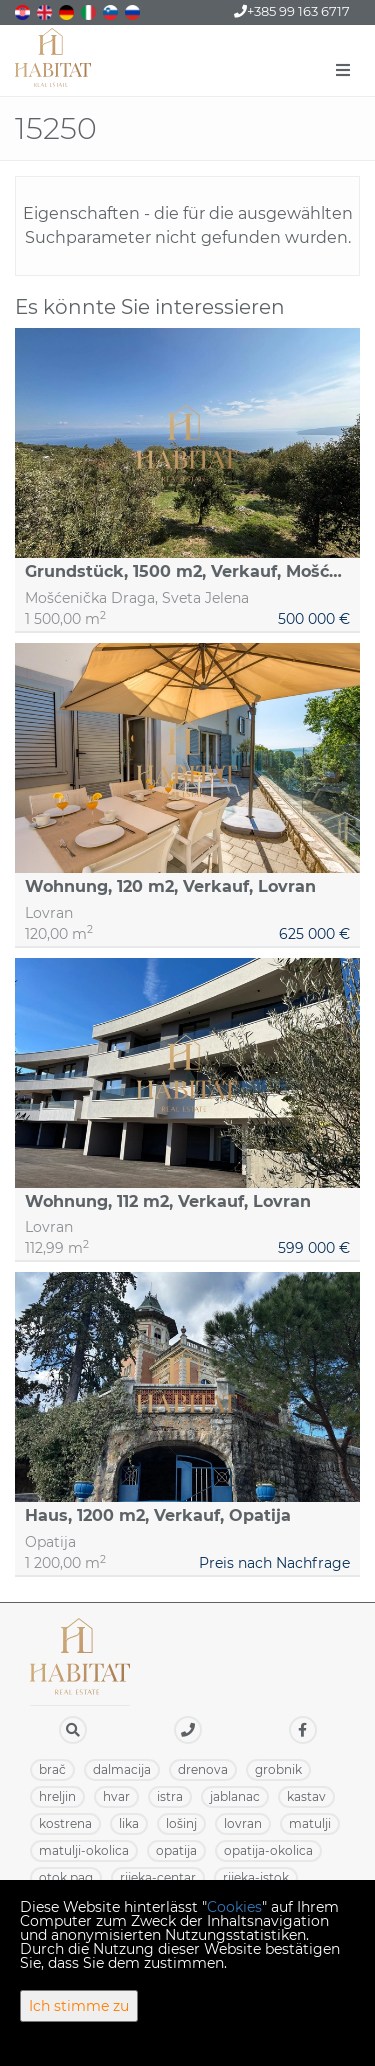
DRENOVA (203, 1769)
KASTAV (306, 1796)
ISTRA (170, 1796)
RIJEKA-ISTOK (256, 1877)
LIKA (129, 1823)
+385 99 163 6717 (292, 11)
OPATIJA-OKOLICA (268, 1850)
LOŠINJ (181, 1823)
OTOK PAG (66, 1877)
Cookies (234, 1907)
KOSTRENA (65, 1823)
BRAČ (52, 1769)
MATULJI (310, 1823)
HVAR (116, 1796)
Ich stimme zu (79, 2006)
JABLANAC (235, 1796)
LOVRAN (243, 1823)
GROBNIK (278, 1769)
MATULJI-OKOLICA (84, 1850)
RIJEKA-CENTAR (158, 1877)
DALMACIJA (122, 1769)
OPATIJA (176, 1850)
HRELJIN (57, 1796)
